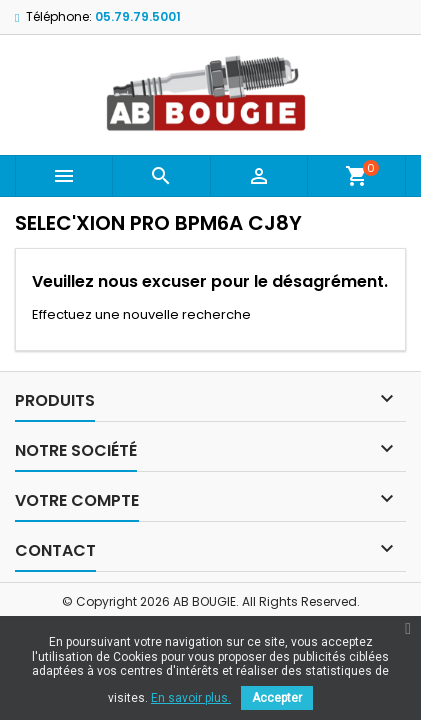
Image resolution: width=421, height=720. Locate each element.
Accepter (277, 698)
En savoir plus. (191, 698)
